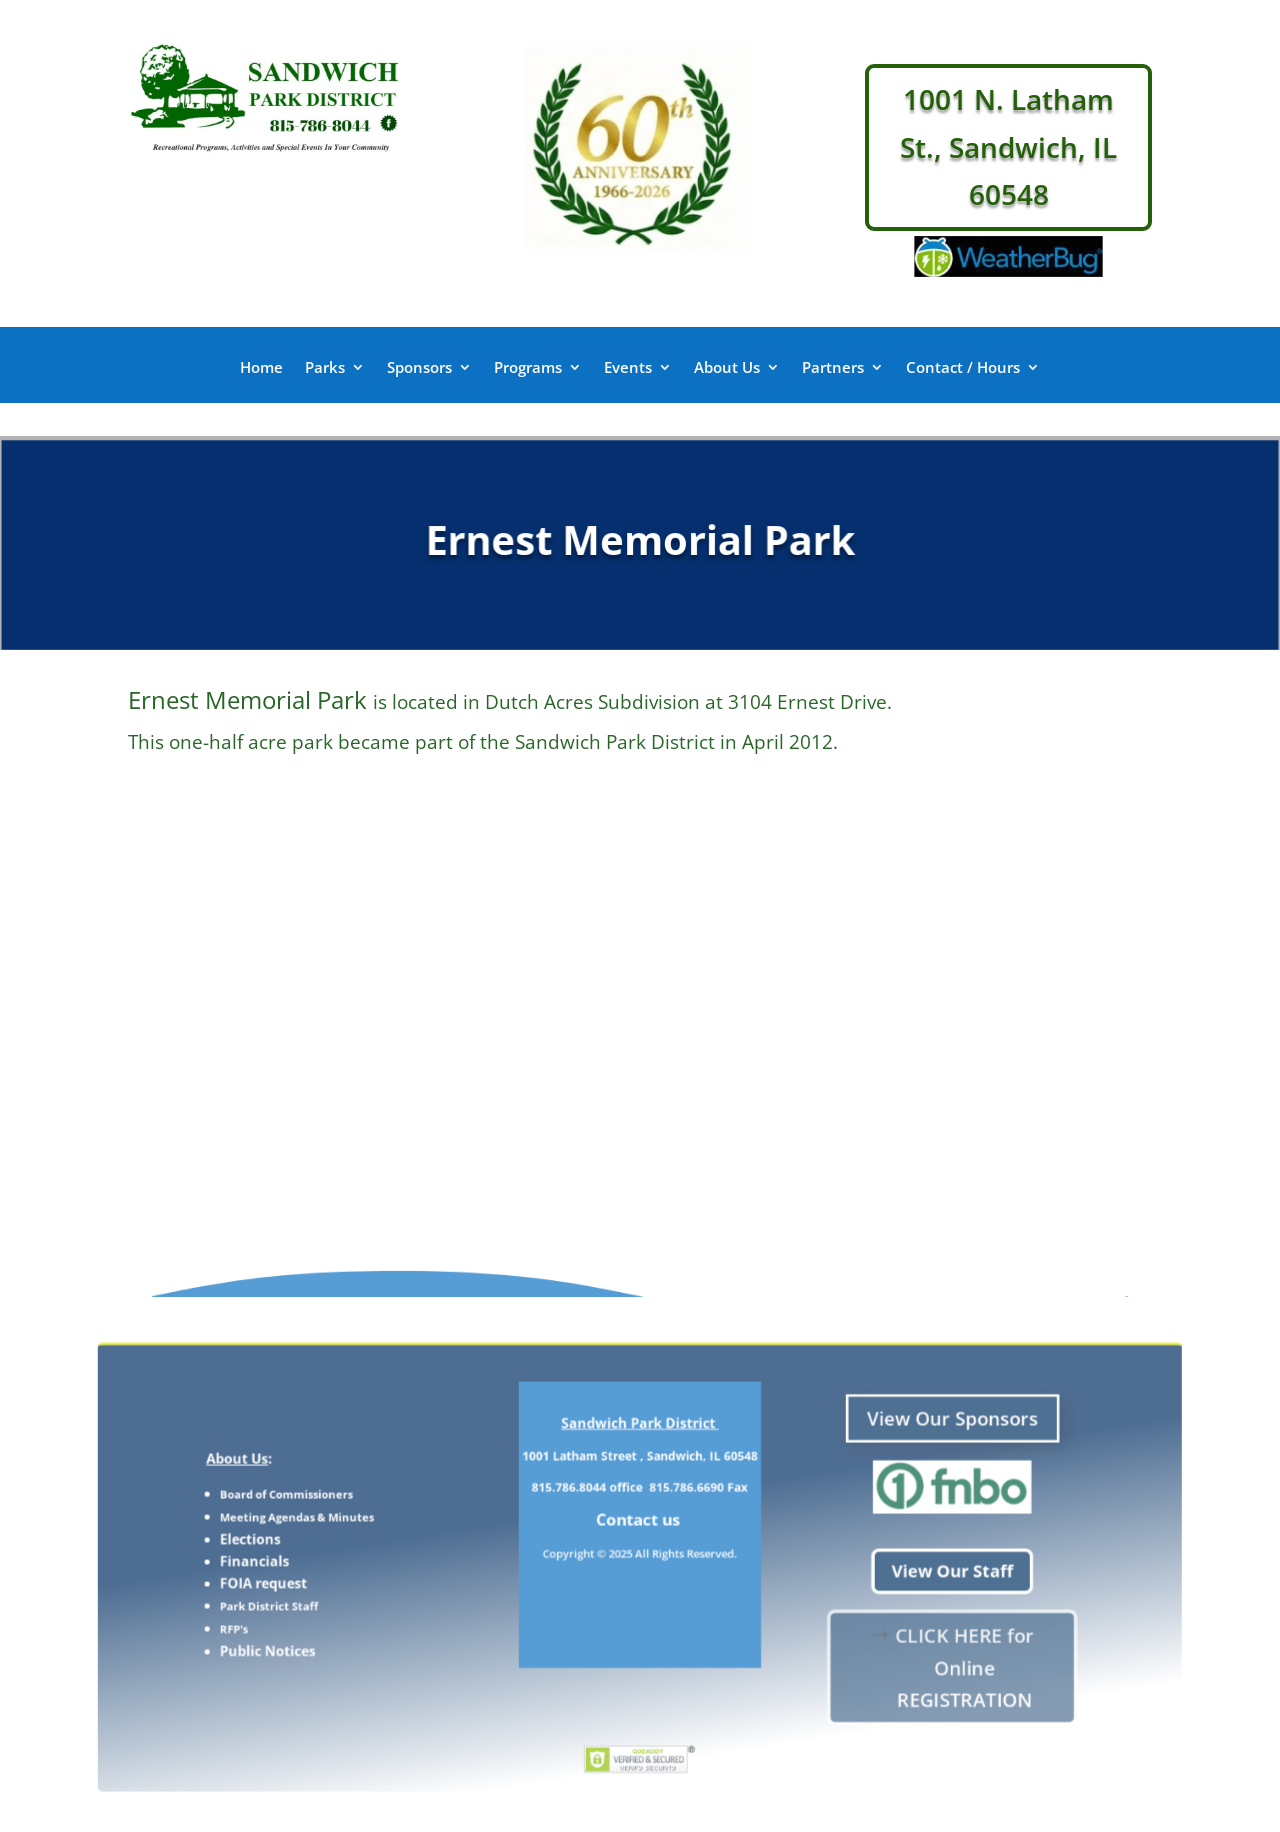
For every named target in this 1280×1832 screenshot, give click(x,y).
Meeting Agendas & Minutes (412, 1533)
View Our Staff (848, 1569)
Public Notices (393, 1623)
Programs (528, 368)
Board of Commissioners (404, 1518)
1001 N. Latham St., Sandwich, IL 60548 (1008, 146)
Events (628, 368)
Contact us (640, 1535)
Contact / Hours (963, 368)
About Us (727, 368)
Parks (325, 368)
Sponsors (419, 368)
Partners (833, 368)
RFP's (370, 1608)
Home (261, 368)
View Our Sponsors (848, 1467)
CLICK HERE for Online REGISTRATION (857, 1633)
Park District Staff (393, 1593)
